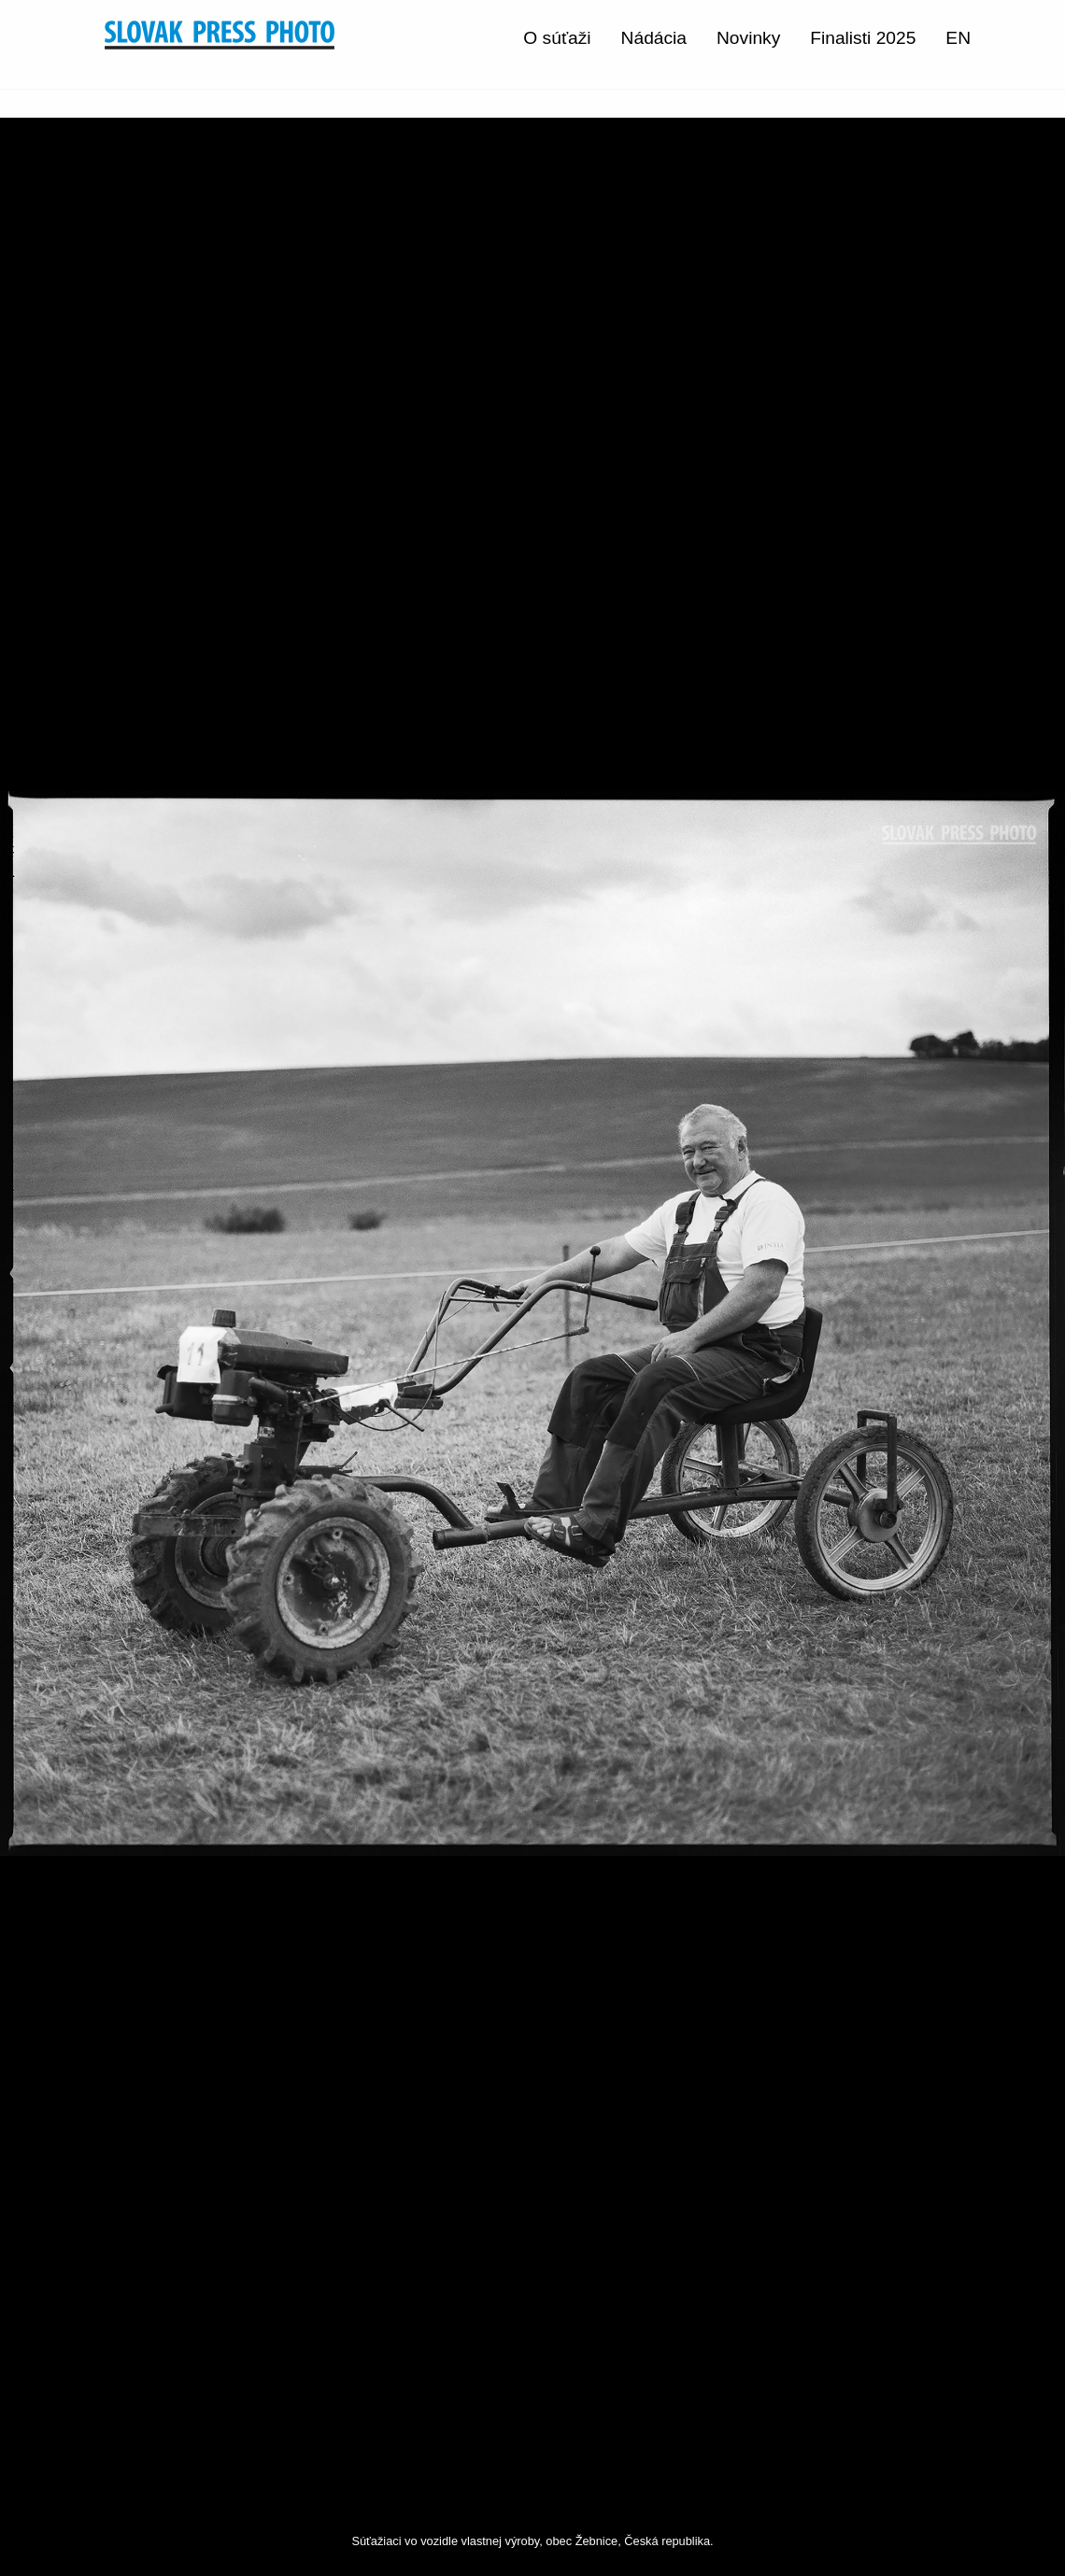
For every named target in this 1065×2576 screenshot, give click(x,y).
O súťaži (556, 38)
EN (958, 38)
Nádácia (654, 38)
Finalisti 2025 (863, 38)
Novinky (748, 38)
